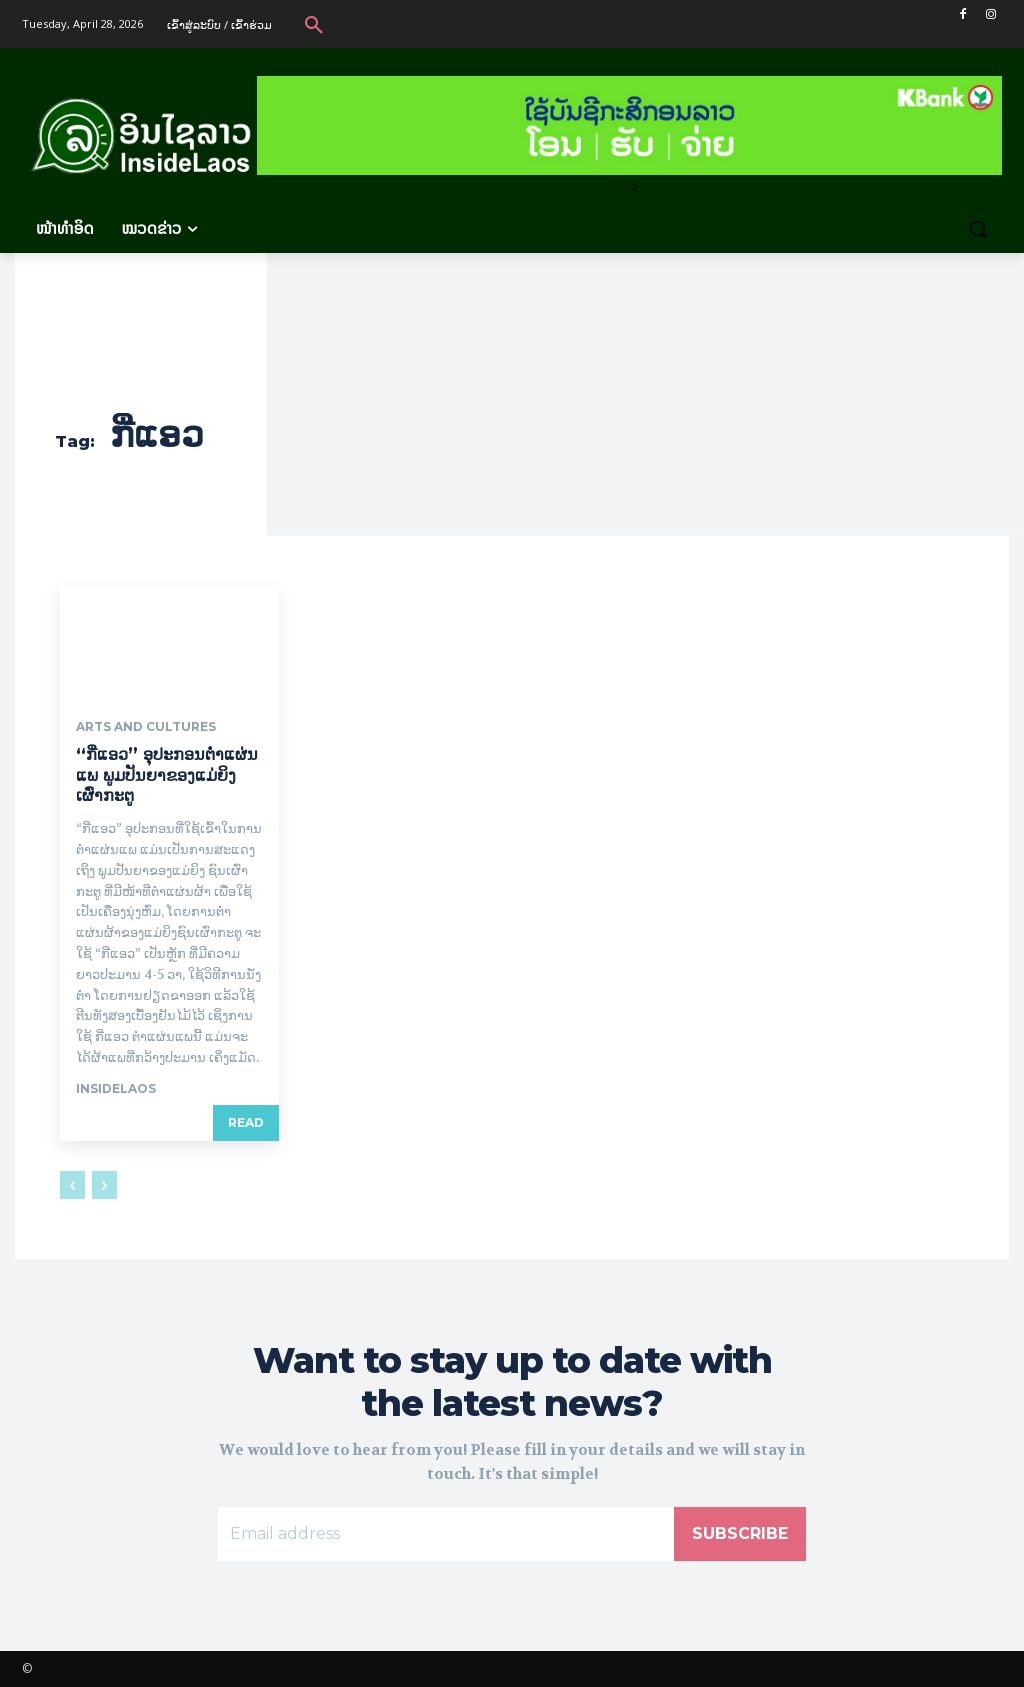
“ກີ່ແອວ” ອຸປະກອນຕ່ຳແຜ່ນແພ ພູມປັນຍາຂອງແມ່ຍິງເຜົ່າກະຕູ (167, 775)
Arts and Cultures (146, 727)
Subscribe (740, 1533)
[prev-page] (72, 1185)
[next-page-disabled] (104, 1185)
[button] (314, 24)
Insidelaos (116, 1088)
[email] (446, 1534)
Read (246, 1122)
